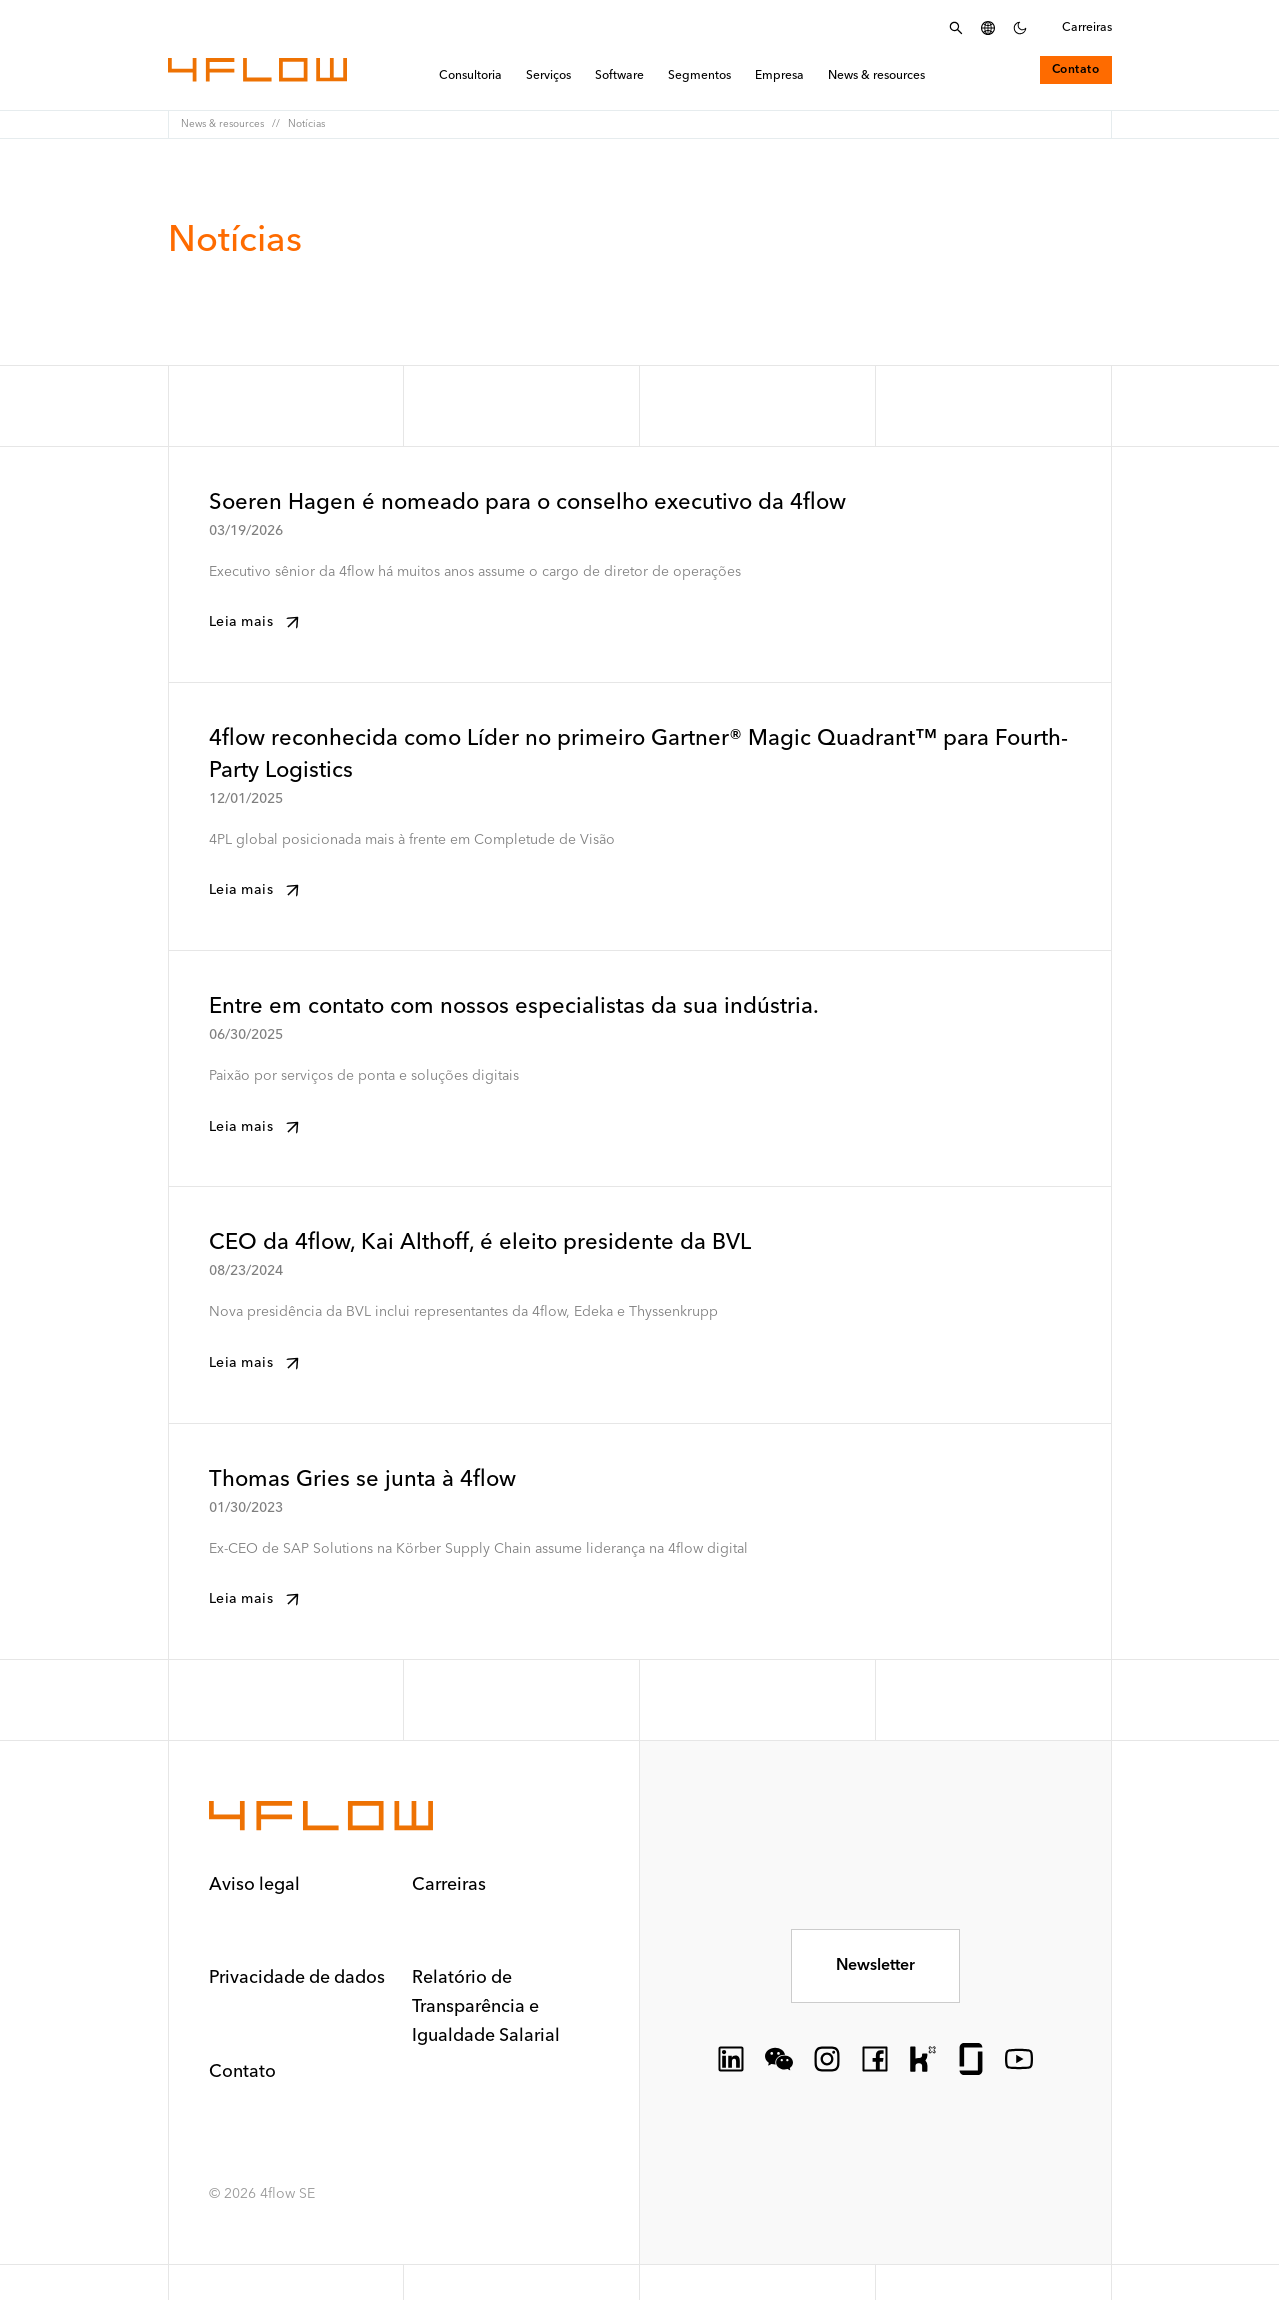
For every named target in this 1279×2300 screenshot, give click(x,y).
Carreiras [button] (450, 1885)
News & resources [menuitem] (876, 77)
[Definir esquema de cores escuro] (1020, 28)
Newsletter (875, 1964)
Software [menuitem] (619, 77)
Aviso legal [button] (255, 1885)
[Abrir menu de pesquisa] (956, 28)
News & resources (222, 124)
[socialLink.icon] (731, 2057)
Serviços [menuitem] (548, 77)
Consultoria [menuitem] (470, 77)
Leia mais (257, 622)
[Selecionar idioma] (988, 28)
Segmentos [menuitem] (699, 77)
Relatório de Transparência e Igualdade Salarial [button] (487, 2005)
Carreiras (1087, 28)
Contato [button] (242, 2069)
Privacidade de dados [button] (298, 1977)
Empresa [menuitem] (779, 77)
